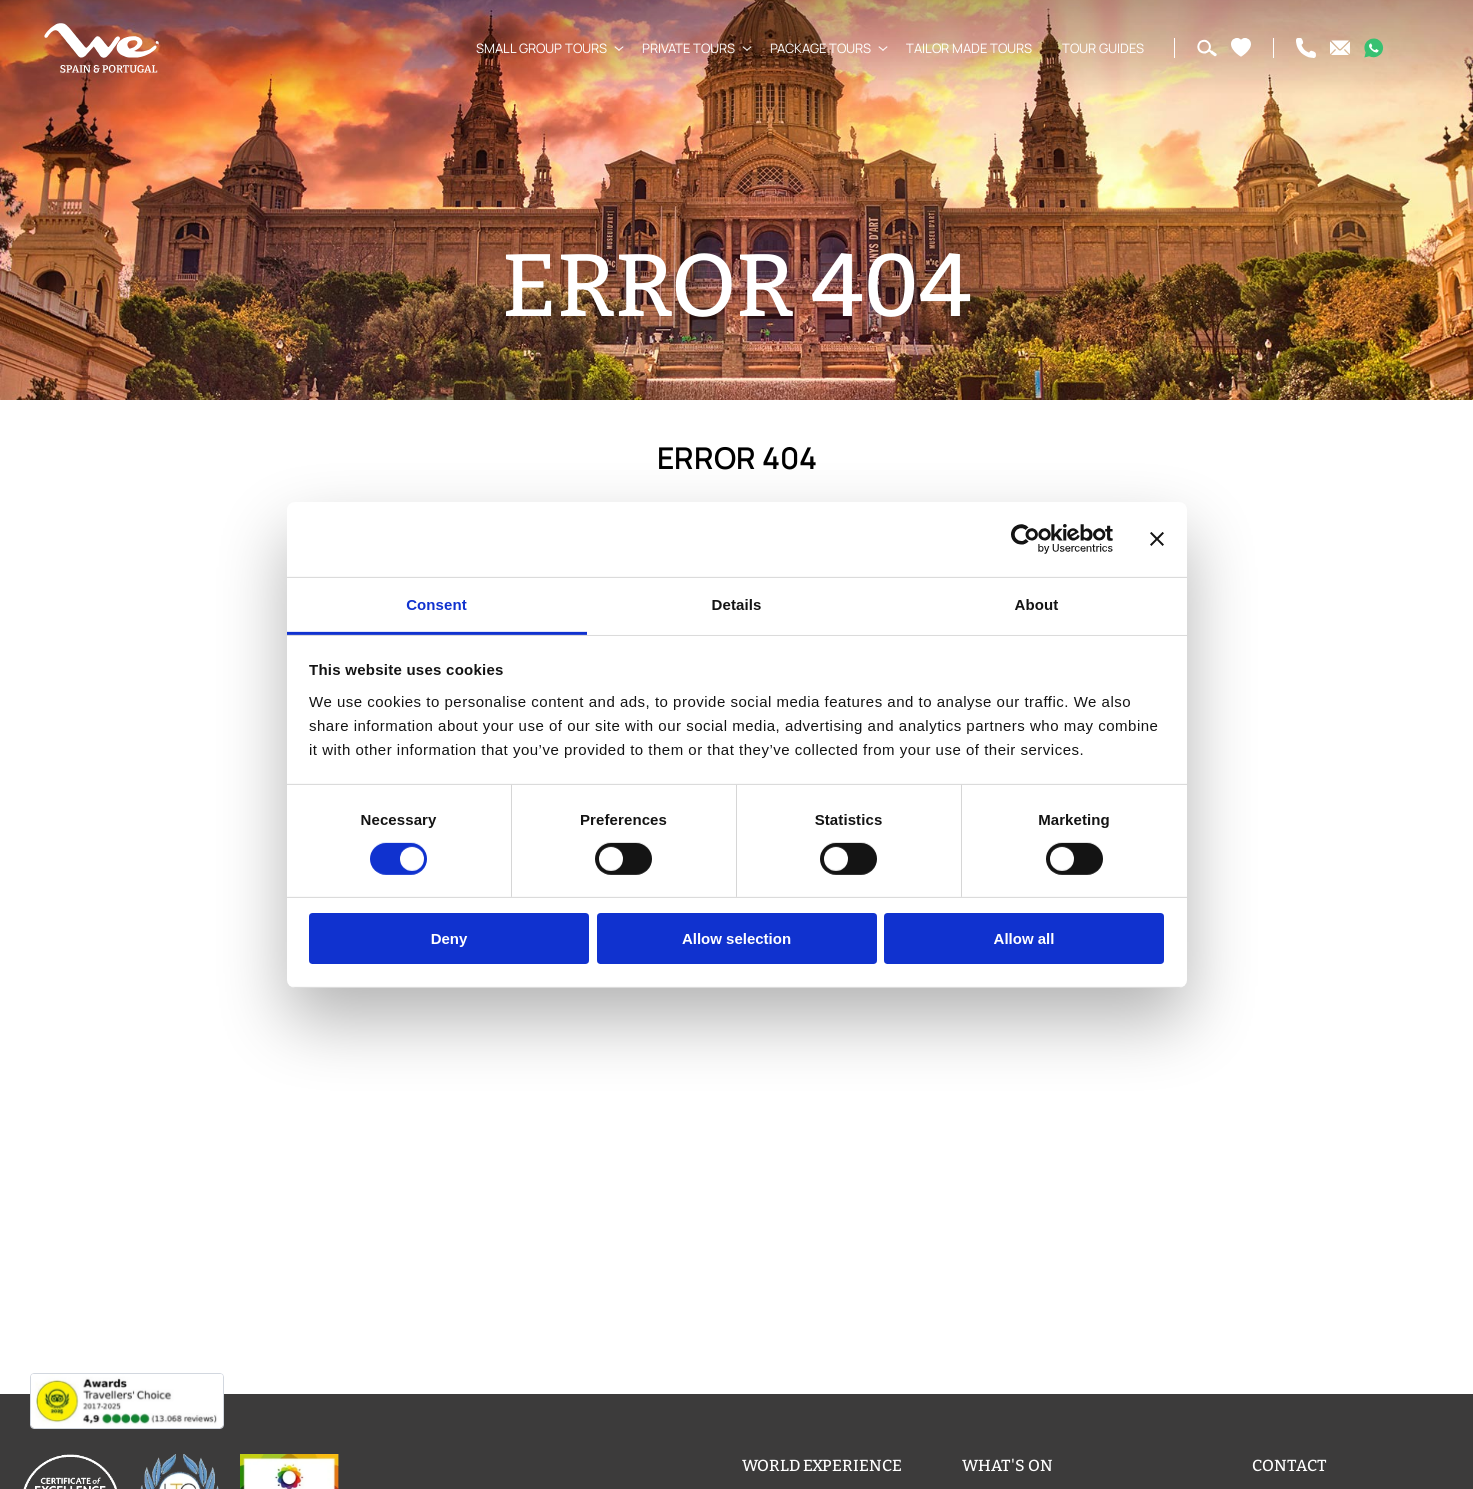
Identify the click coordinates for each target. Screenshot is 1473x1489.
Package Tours (812, 48)
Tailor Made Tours (961, 48)
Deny (449, 938)
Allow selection (736, 938)
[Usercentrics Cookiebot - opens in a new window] (1025, 539)
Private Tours (680, 48)
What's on (1007, 1465)
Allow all (1024, 938)
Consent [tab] (436, 603)
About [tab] (1037, 603)
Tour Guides (1095, 48)
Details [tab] (737, 603)
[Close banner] (1157, 539)
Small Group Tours (533, 48)
